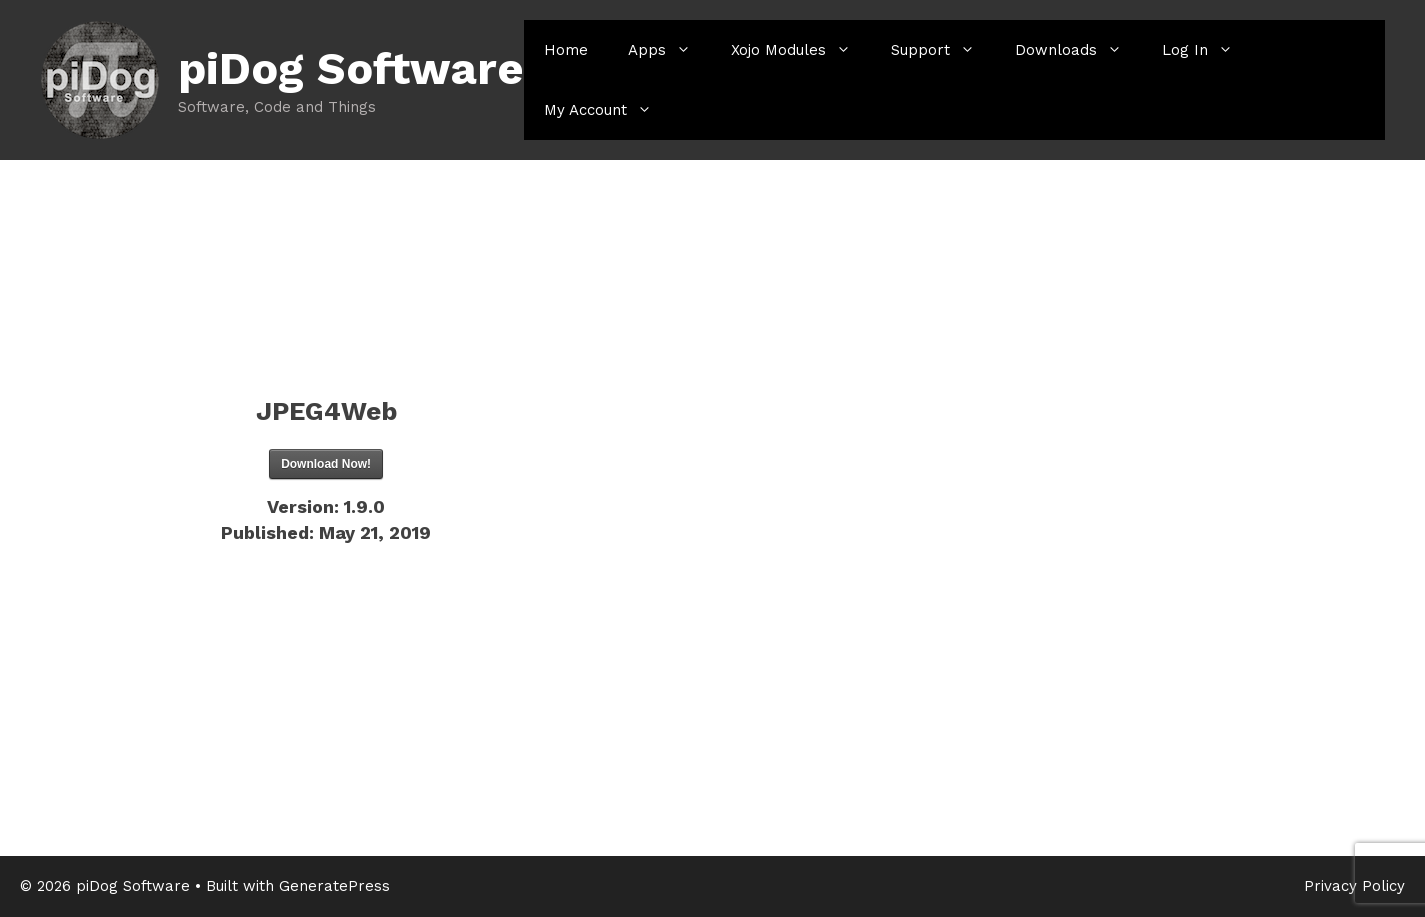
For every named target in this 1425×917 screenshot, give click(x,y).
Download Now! (326, 464)
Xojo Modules (801, 50)
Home (566, 50)
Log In (1207, 50)
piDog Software (351, 68)
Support (943, 50)
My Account (608, 110)
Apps (669, 50)
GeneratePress (334, 886)
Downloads (1078, 50)
